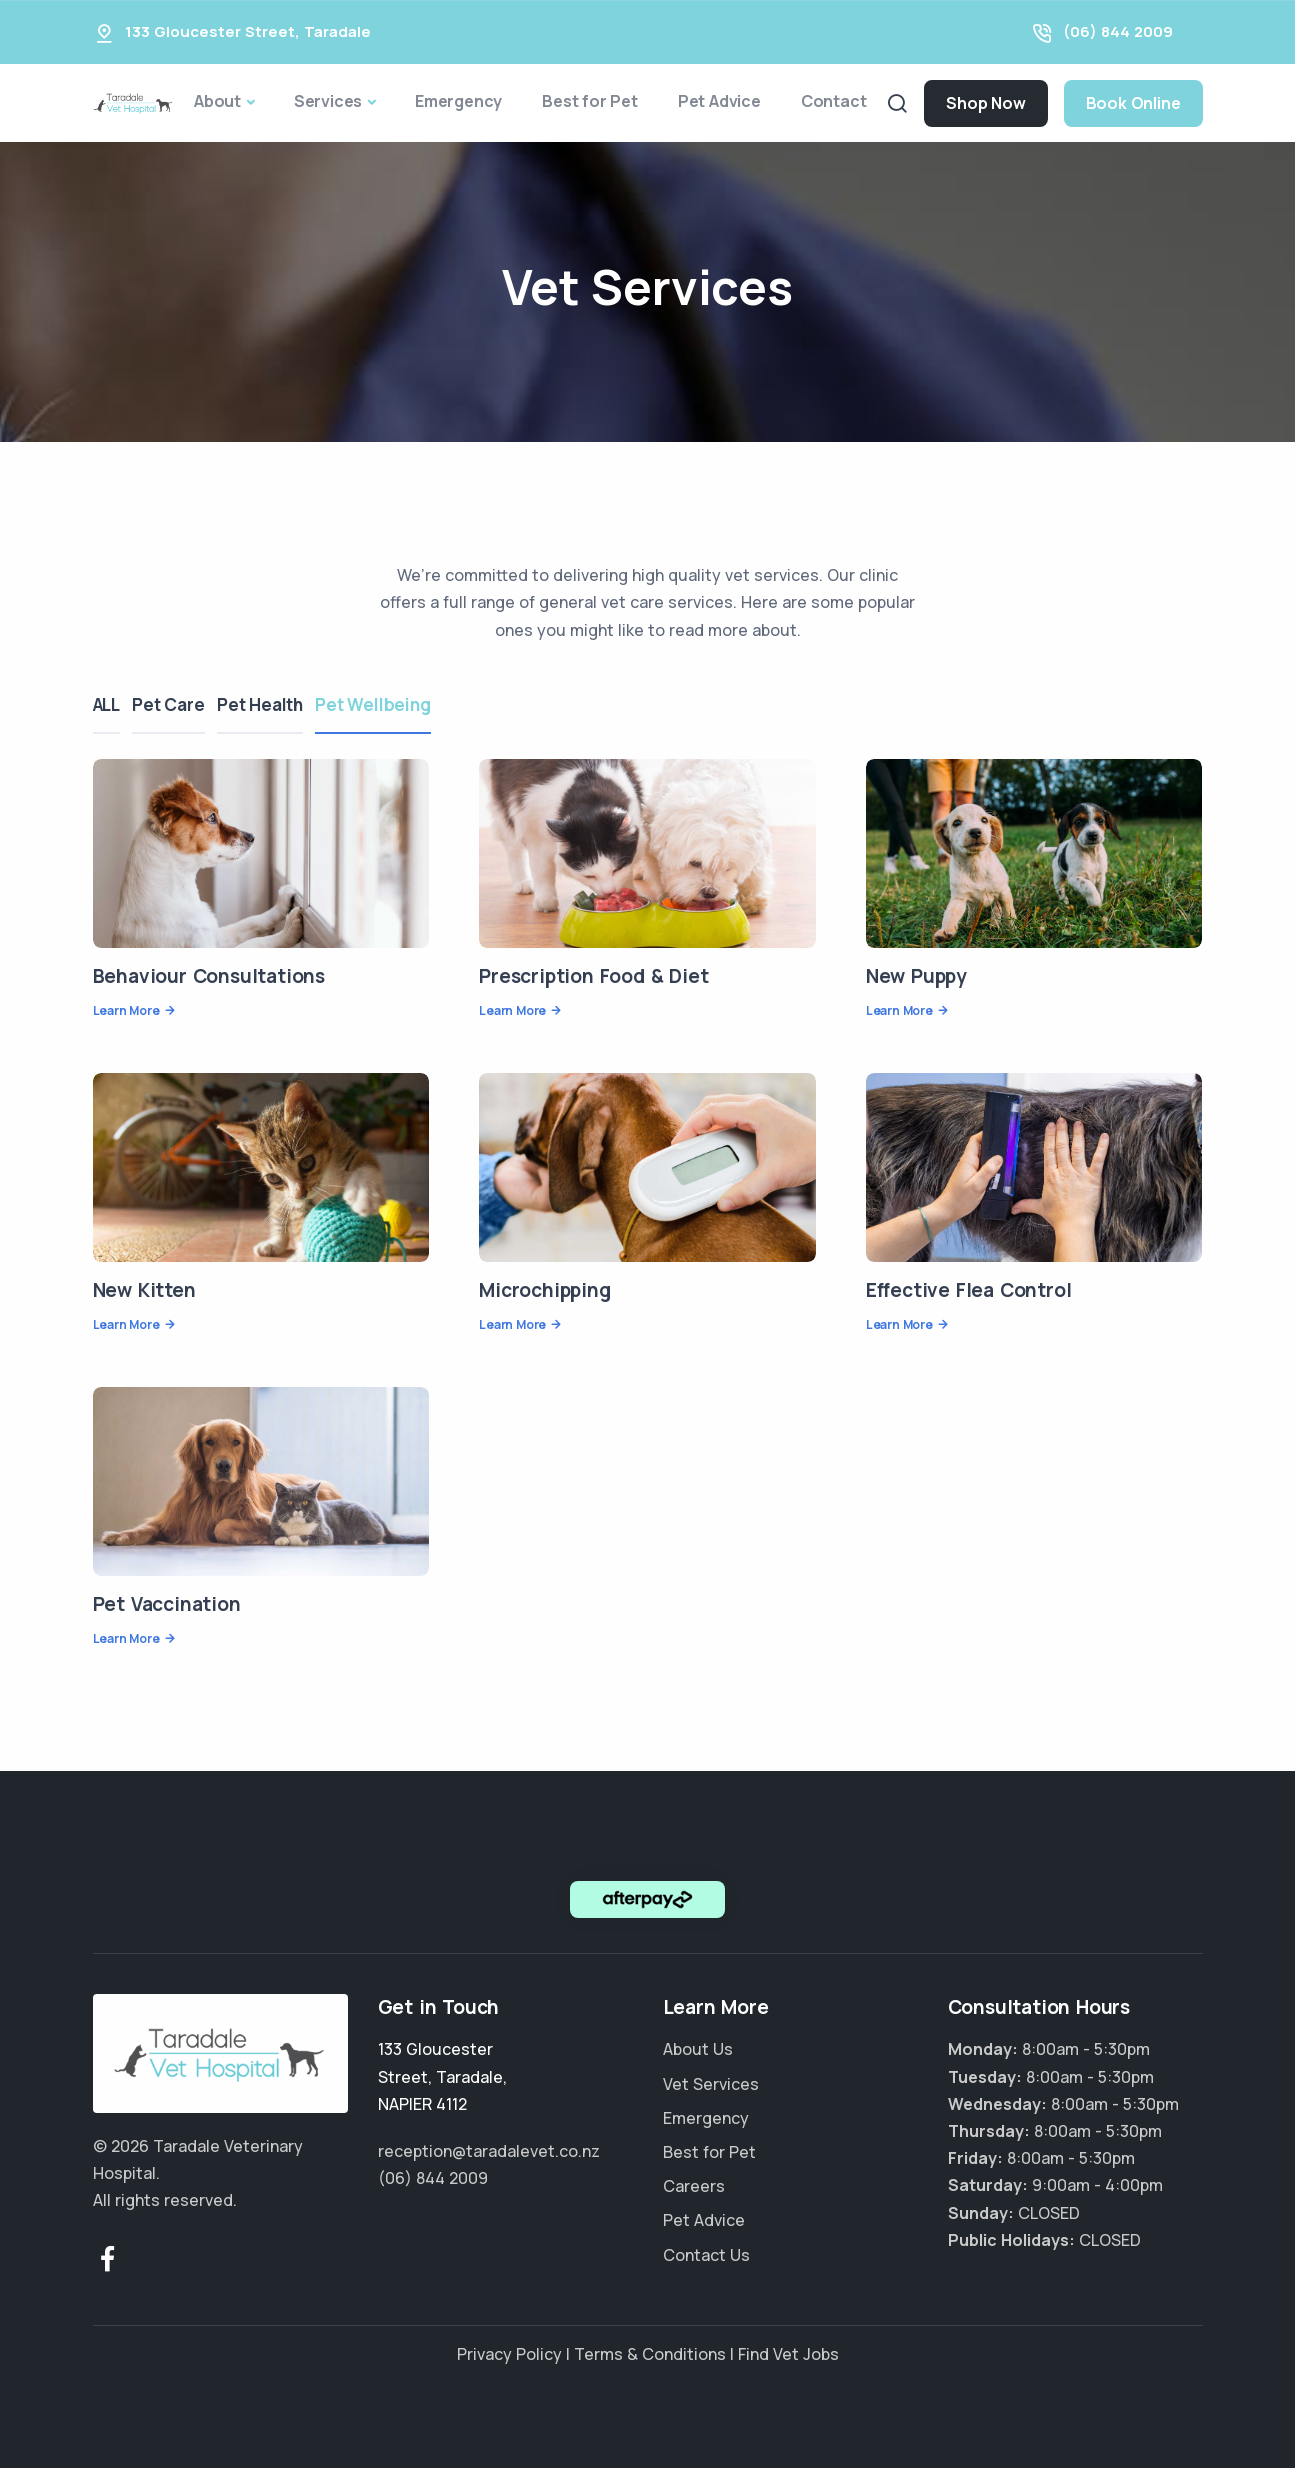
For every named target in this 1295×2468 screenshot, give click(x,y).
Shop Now (985, 103)
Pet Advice (719, 101)
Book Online (1133, 103)
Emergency (458, 101)
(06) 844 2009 (1118, 31)
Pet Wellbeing (395, 704)
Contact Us (706, 2255)
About (217, 101)
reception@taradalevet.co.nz (489, 2151)
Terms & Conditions (650, 2354)
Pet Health (275, 704)
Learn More (126, 1010)
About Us (698, 2049)
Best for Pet (590, 101)
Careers (694, 2186)
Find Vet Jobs (788, 2354)
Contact (834, 101)
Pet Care (176, 704)
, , (442, 2076)
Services (328, 101)
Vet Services (711, 2084)
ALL (106, 704)
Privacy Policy (509, 2354)
